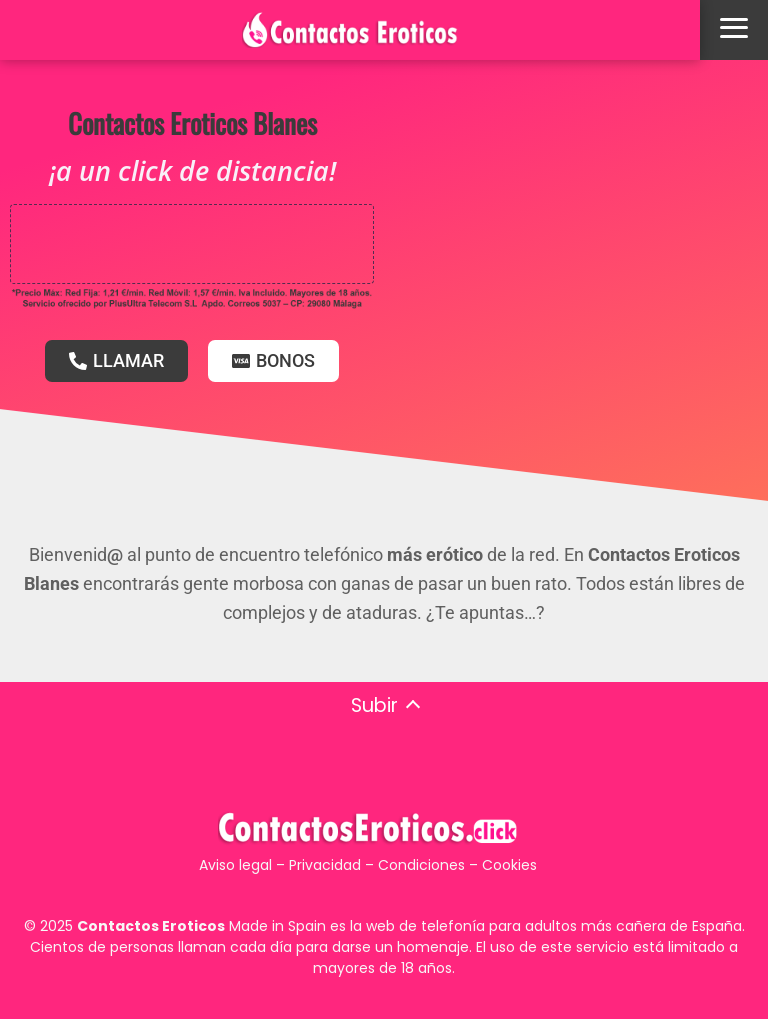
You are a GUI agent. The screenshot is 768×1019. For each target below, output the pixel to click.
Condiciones (421, 865)
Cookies (509, 865)
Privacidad (325, 865)
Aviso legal (235, 865)
